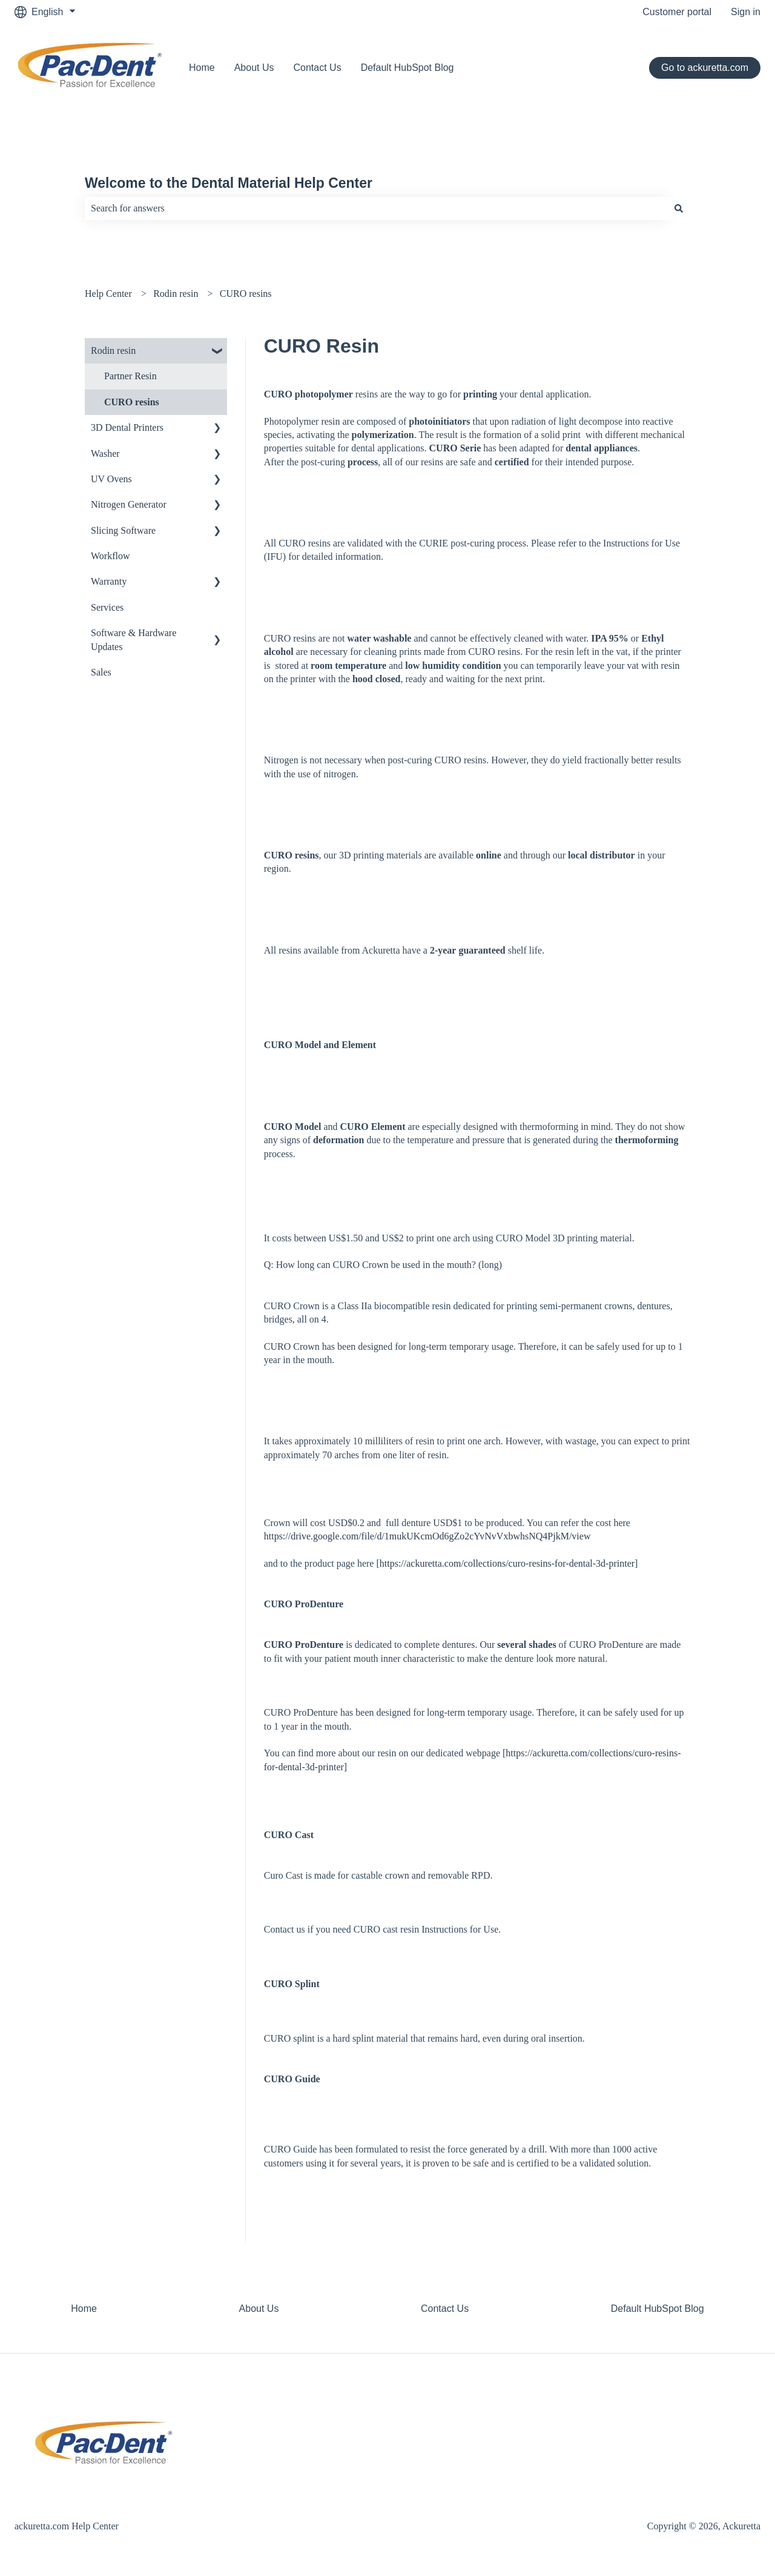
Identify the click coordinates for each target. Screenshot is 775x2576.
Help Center (108, 293)
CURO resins (246, 293)
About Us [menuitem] (259, 2308)
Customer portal (676, 12)
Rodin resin (175, 293)
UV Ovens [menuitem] (111, 479)
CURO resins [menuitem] (131, 402)
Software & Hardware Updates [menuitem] (133, 639)
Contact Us (317, 67)
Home (202, 67)
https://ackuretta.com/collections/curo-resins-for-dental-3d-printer (507, 1563)
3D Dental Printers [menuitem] (127, 427)
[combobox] (376, 208)
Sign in (745, 12)
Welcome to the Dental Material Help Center (228, 183)
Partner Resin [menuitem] (130, 376)
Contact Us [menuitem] (445, 2308)
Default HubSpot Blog (407, 67)
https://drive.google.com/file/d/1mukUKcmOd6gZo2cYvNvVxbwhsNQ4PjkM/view (427, 1536)
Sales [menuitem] (101, 672)
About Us (254, 67)
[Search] (678, 208)
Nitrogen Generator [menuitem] (129, 504)
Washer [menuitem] (105, 453)
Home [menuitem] (84, 2308)
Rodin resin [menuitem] (113, 350)
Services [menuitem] (107, 607)
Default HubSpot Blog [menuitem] (657, 2308)
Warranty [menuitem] (109, 581)
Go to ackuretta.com (704, 67)
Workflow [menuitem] (110, 556)
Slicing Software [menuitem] (123, 530)
